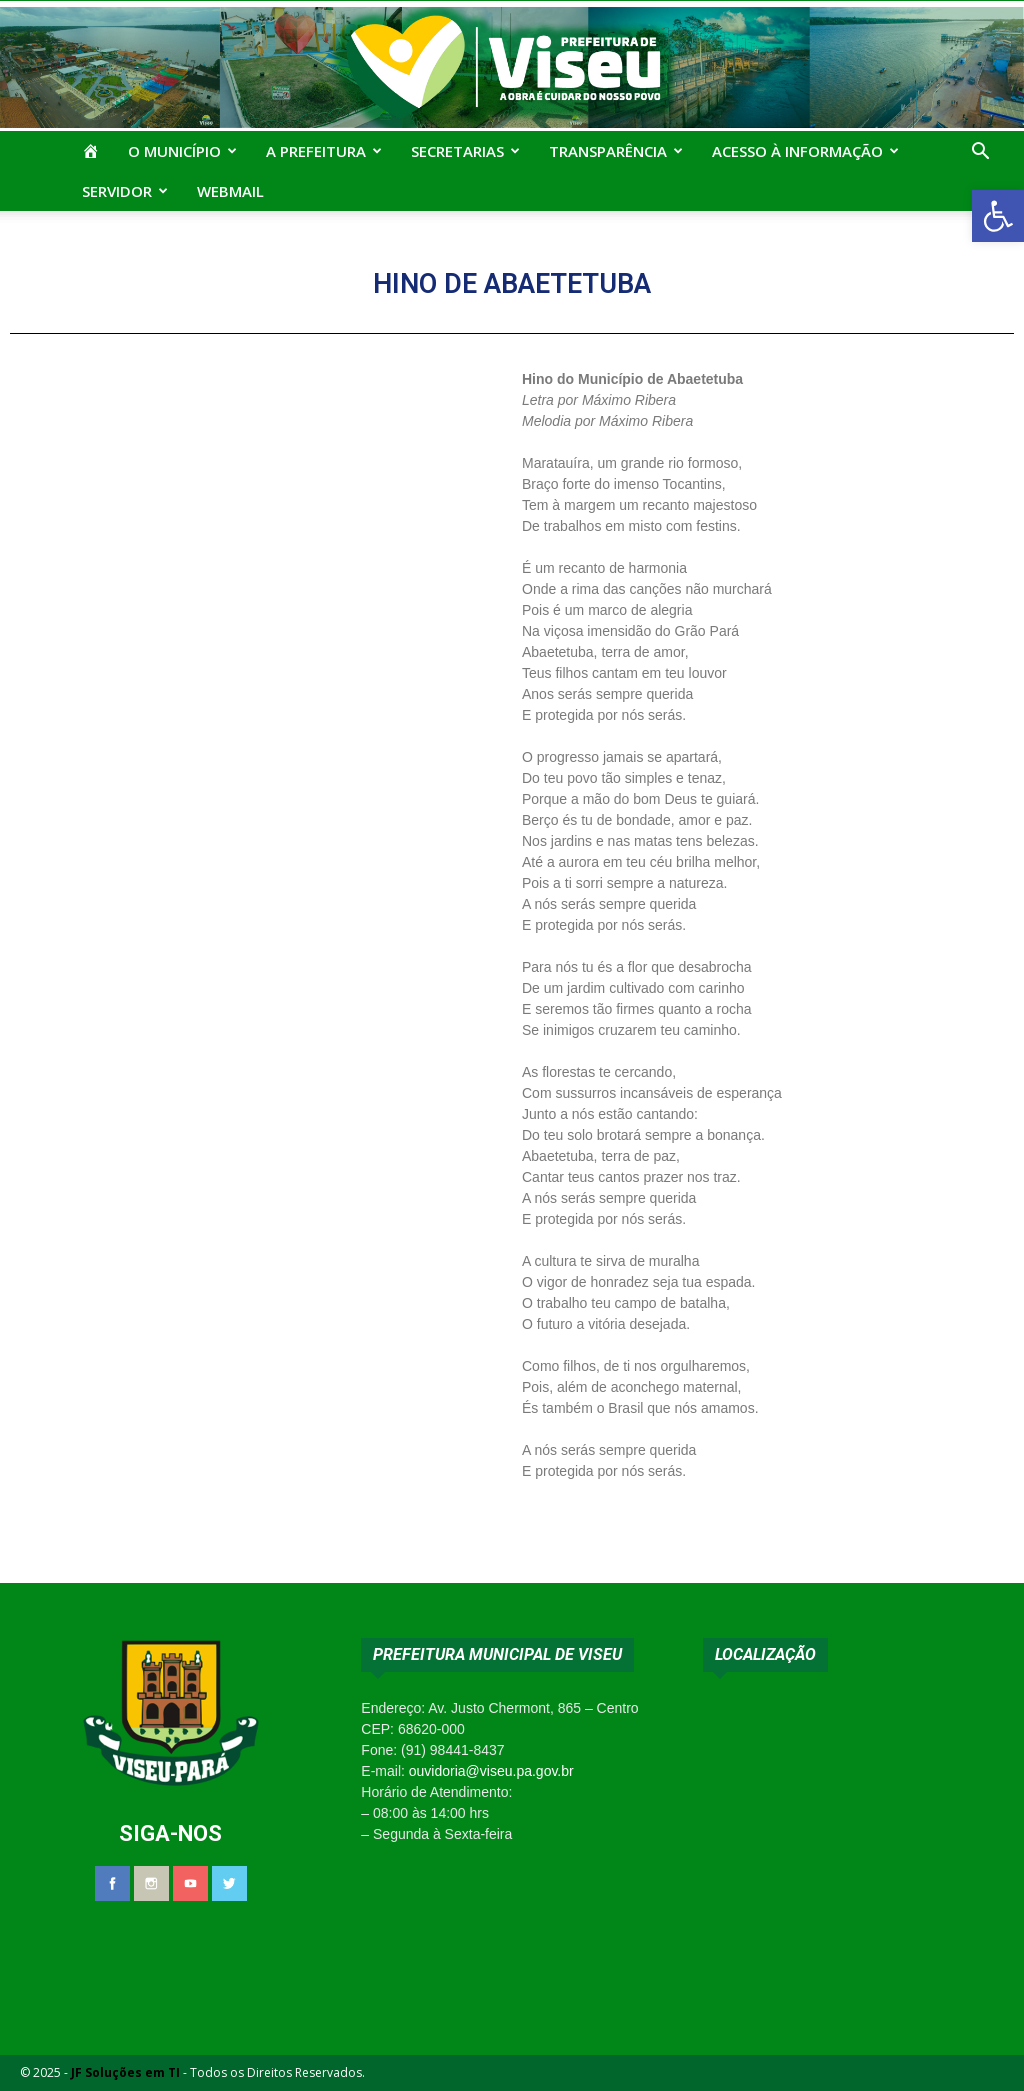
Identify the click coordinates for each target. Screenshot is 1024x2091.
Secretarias (465, 151)
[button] (998, 216)
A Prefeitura (324, 151)
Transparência (616, 151)
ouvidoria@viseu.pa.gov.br (491, 1771)
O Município (182, 151)
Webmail (230, 191)
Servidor (125, 191)
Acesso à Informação (805, 151)
